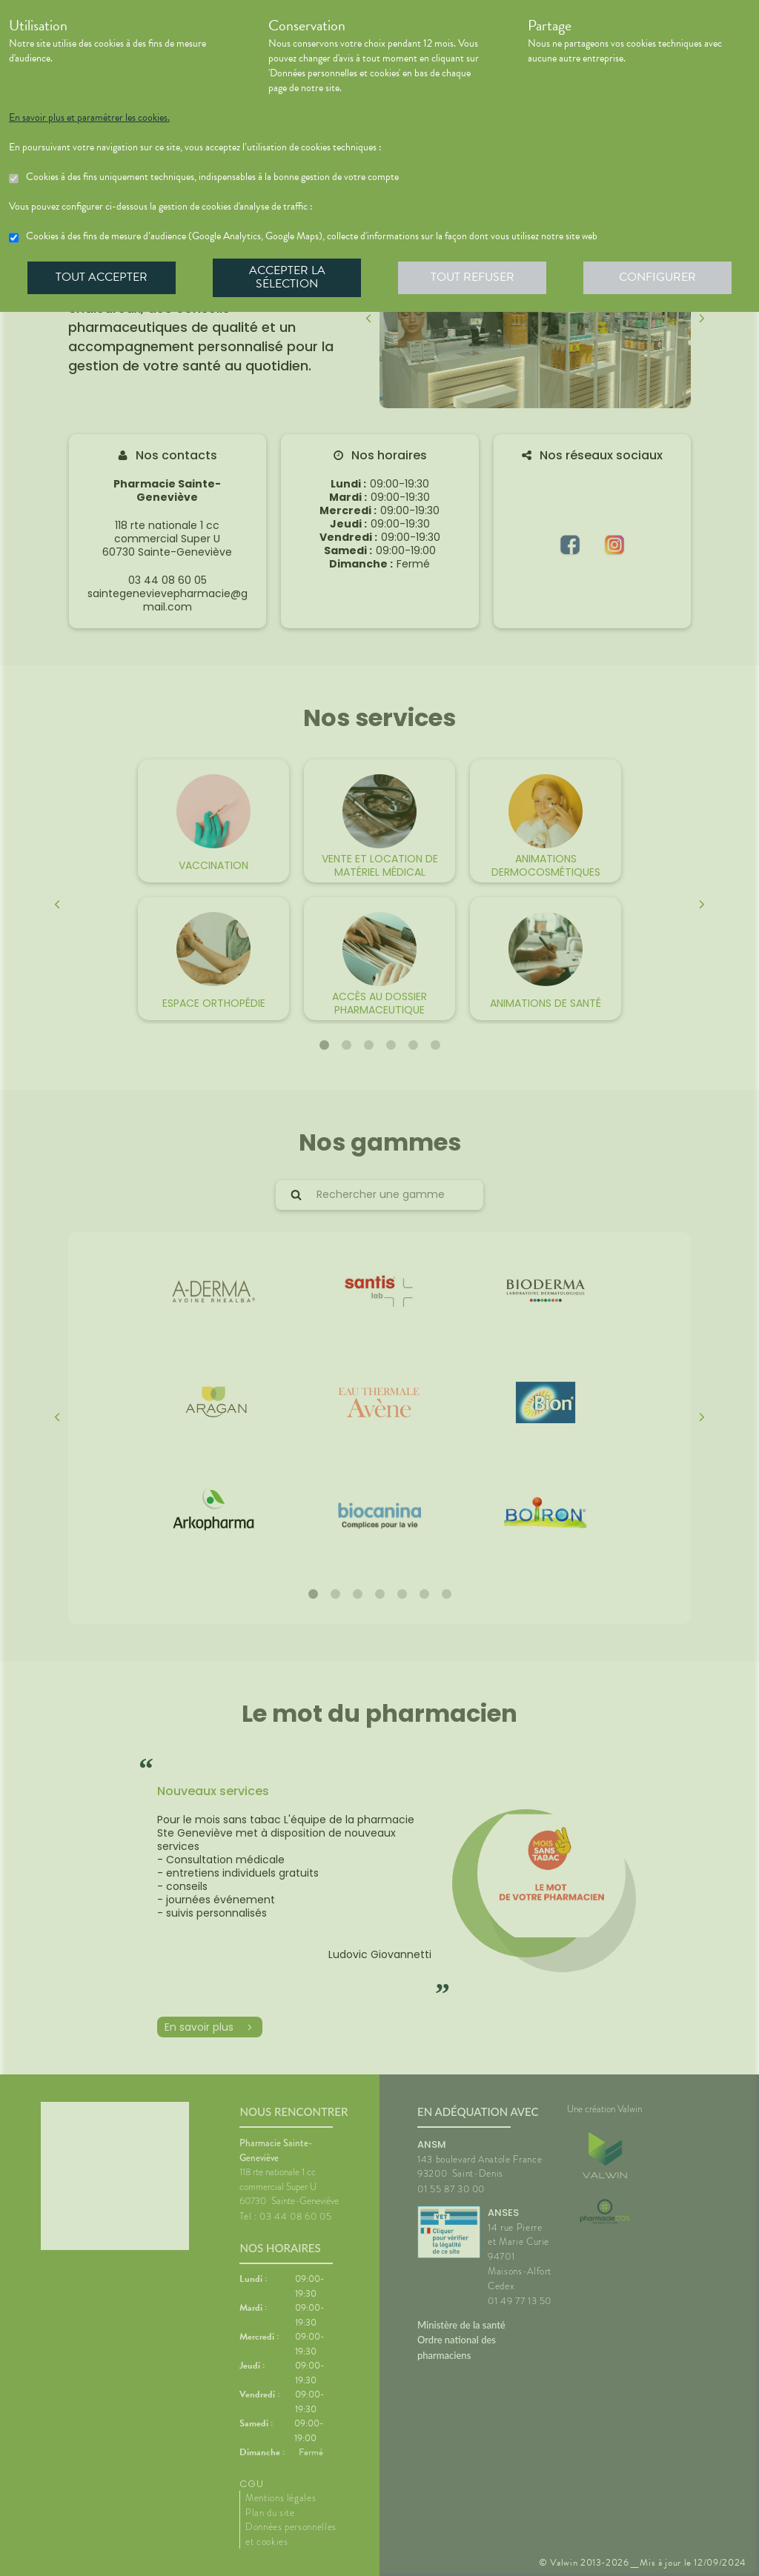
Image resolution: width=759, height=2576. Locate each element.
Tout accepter (102, 277)
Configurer (657, 277)
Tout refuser (472, 277)
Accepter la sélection (287, 277)
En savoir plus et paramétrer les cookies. (89, 117)
